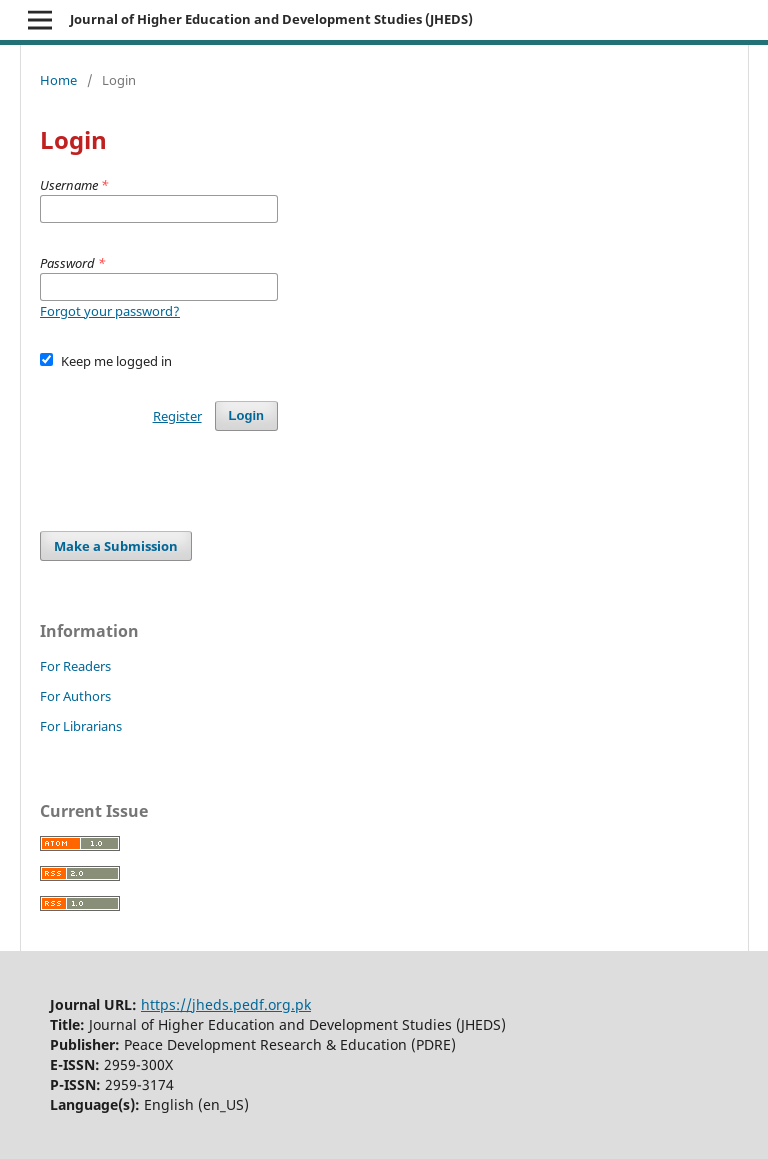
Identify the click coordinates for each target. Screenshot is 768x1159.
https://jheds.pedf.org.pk (226, 1004)
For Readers (75, 666)
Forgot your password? (110, 311)
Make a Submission (116, 546)
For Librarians (81, 726)
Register (177, 416)
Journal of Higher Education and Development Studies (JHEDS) (271, 19)
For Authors (75, 696)
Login (246, 415)
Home (58, 80)
